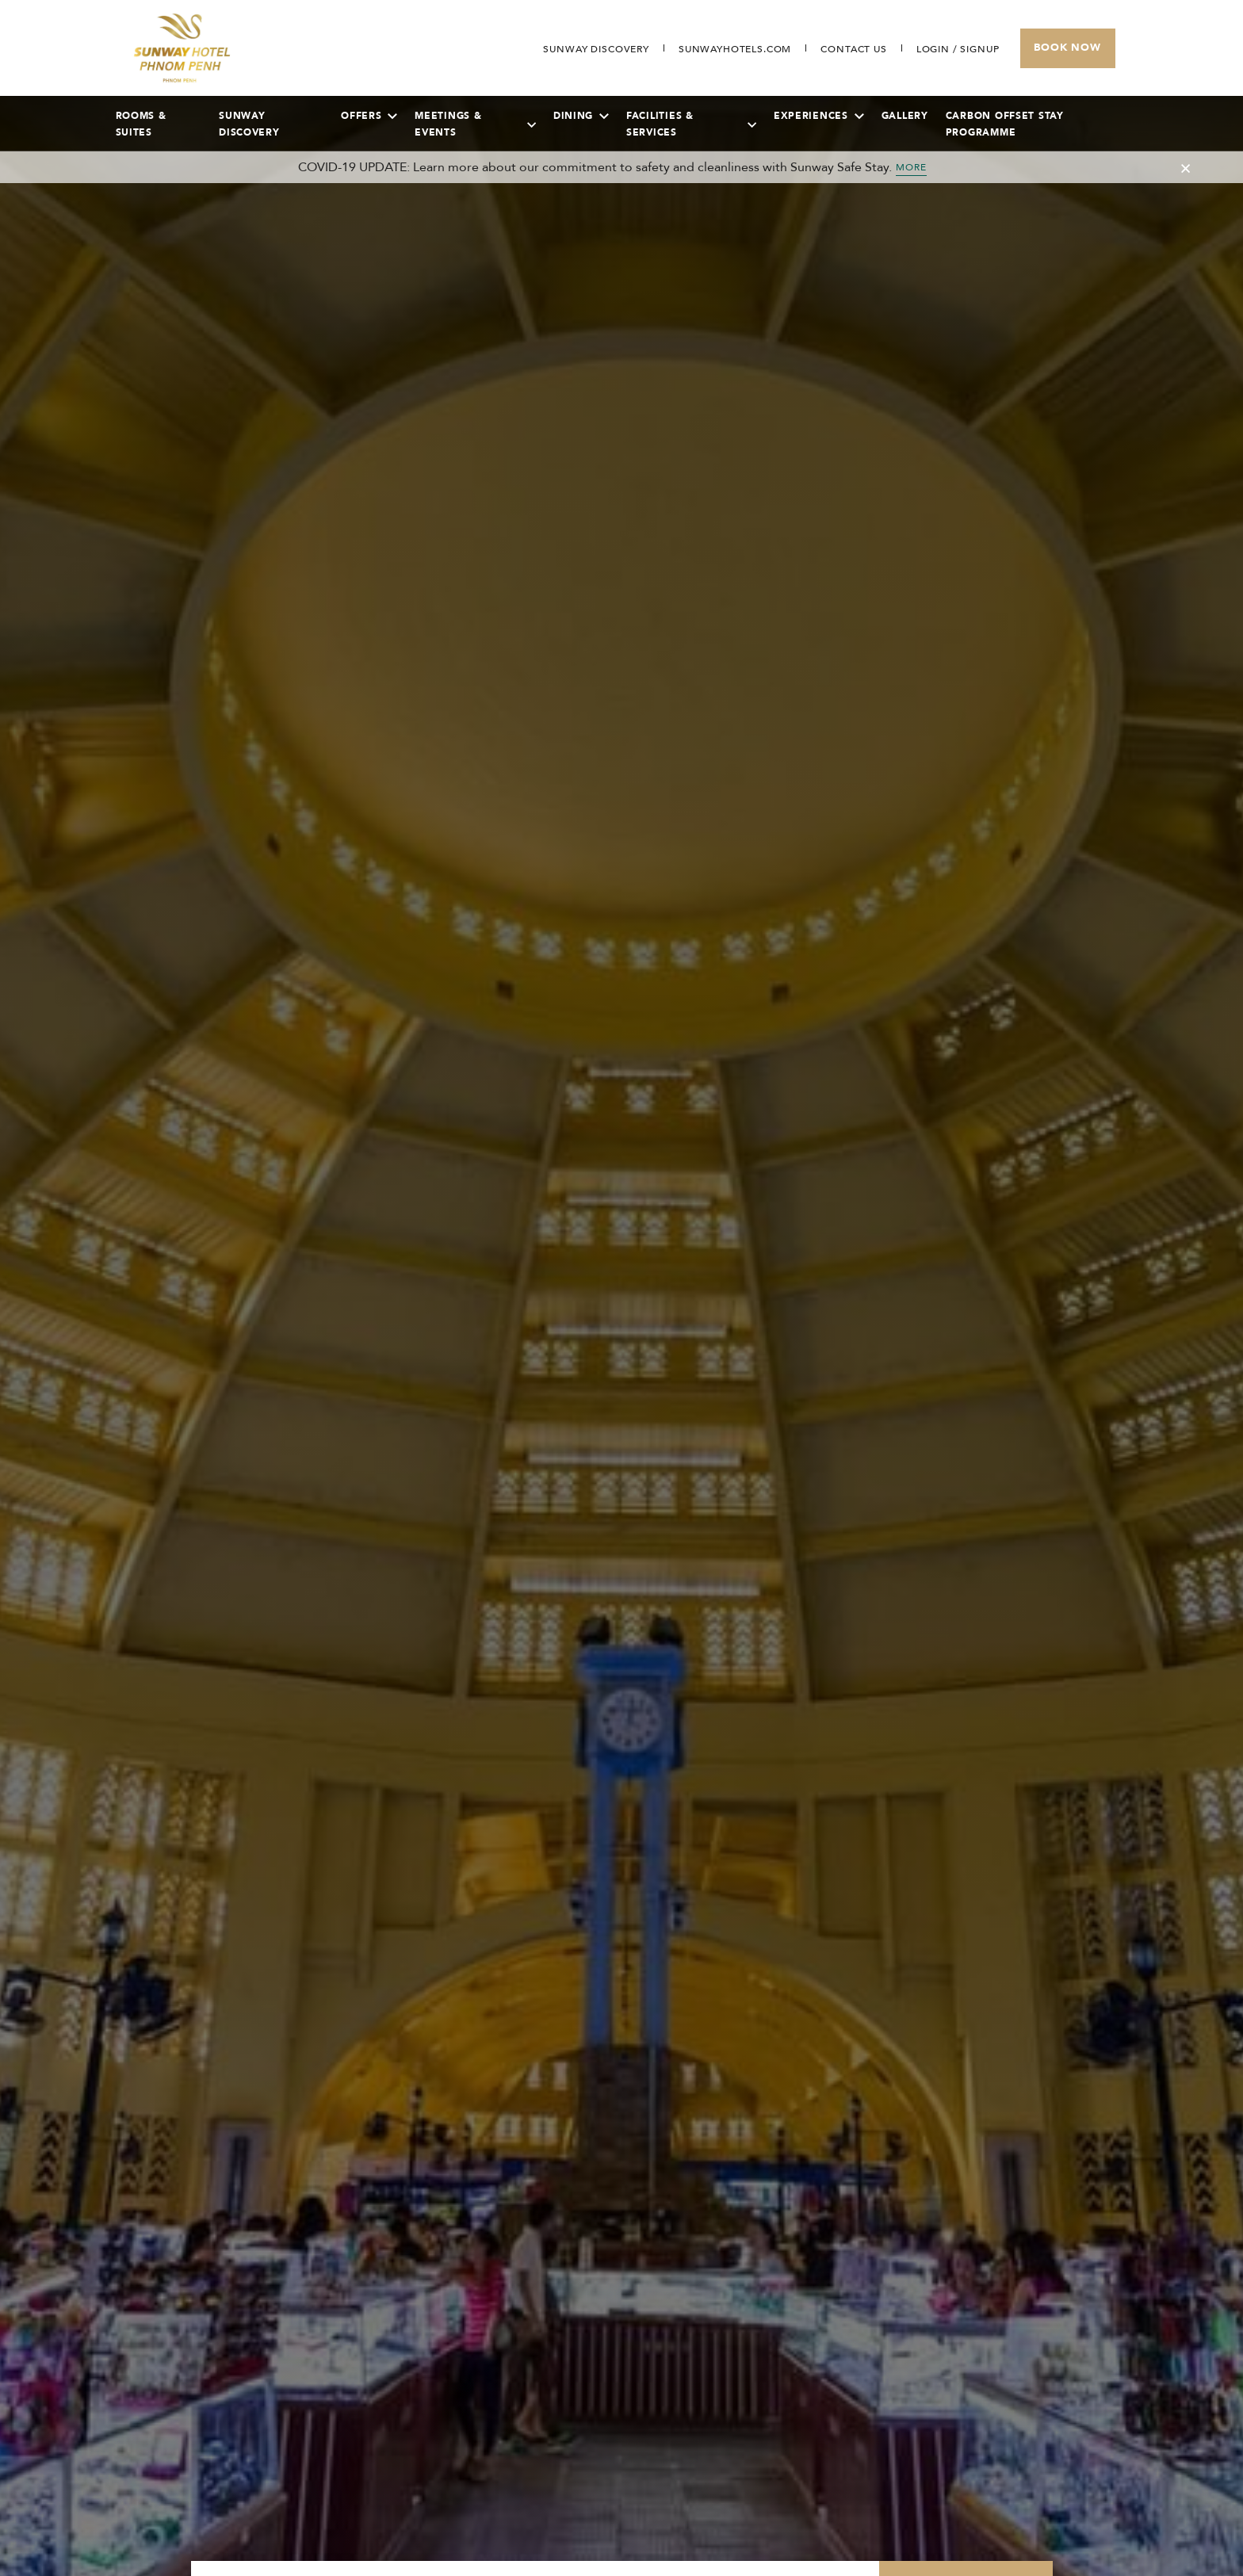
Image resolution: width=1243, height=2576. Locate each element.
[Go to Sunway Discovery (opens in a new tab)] (595, 49)
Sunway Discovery (249, 124)
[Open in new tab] (735, 49)
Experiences (819, 115)
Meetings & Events (475, 124)
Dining (581, 115)
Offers (369, 115)
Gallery (905, 115)
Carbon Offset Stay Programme (1005, 124)
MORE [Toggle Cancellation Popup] (911, 167)
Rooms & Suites (141, 124)
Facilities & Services (691, 124)
